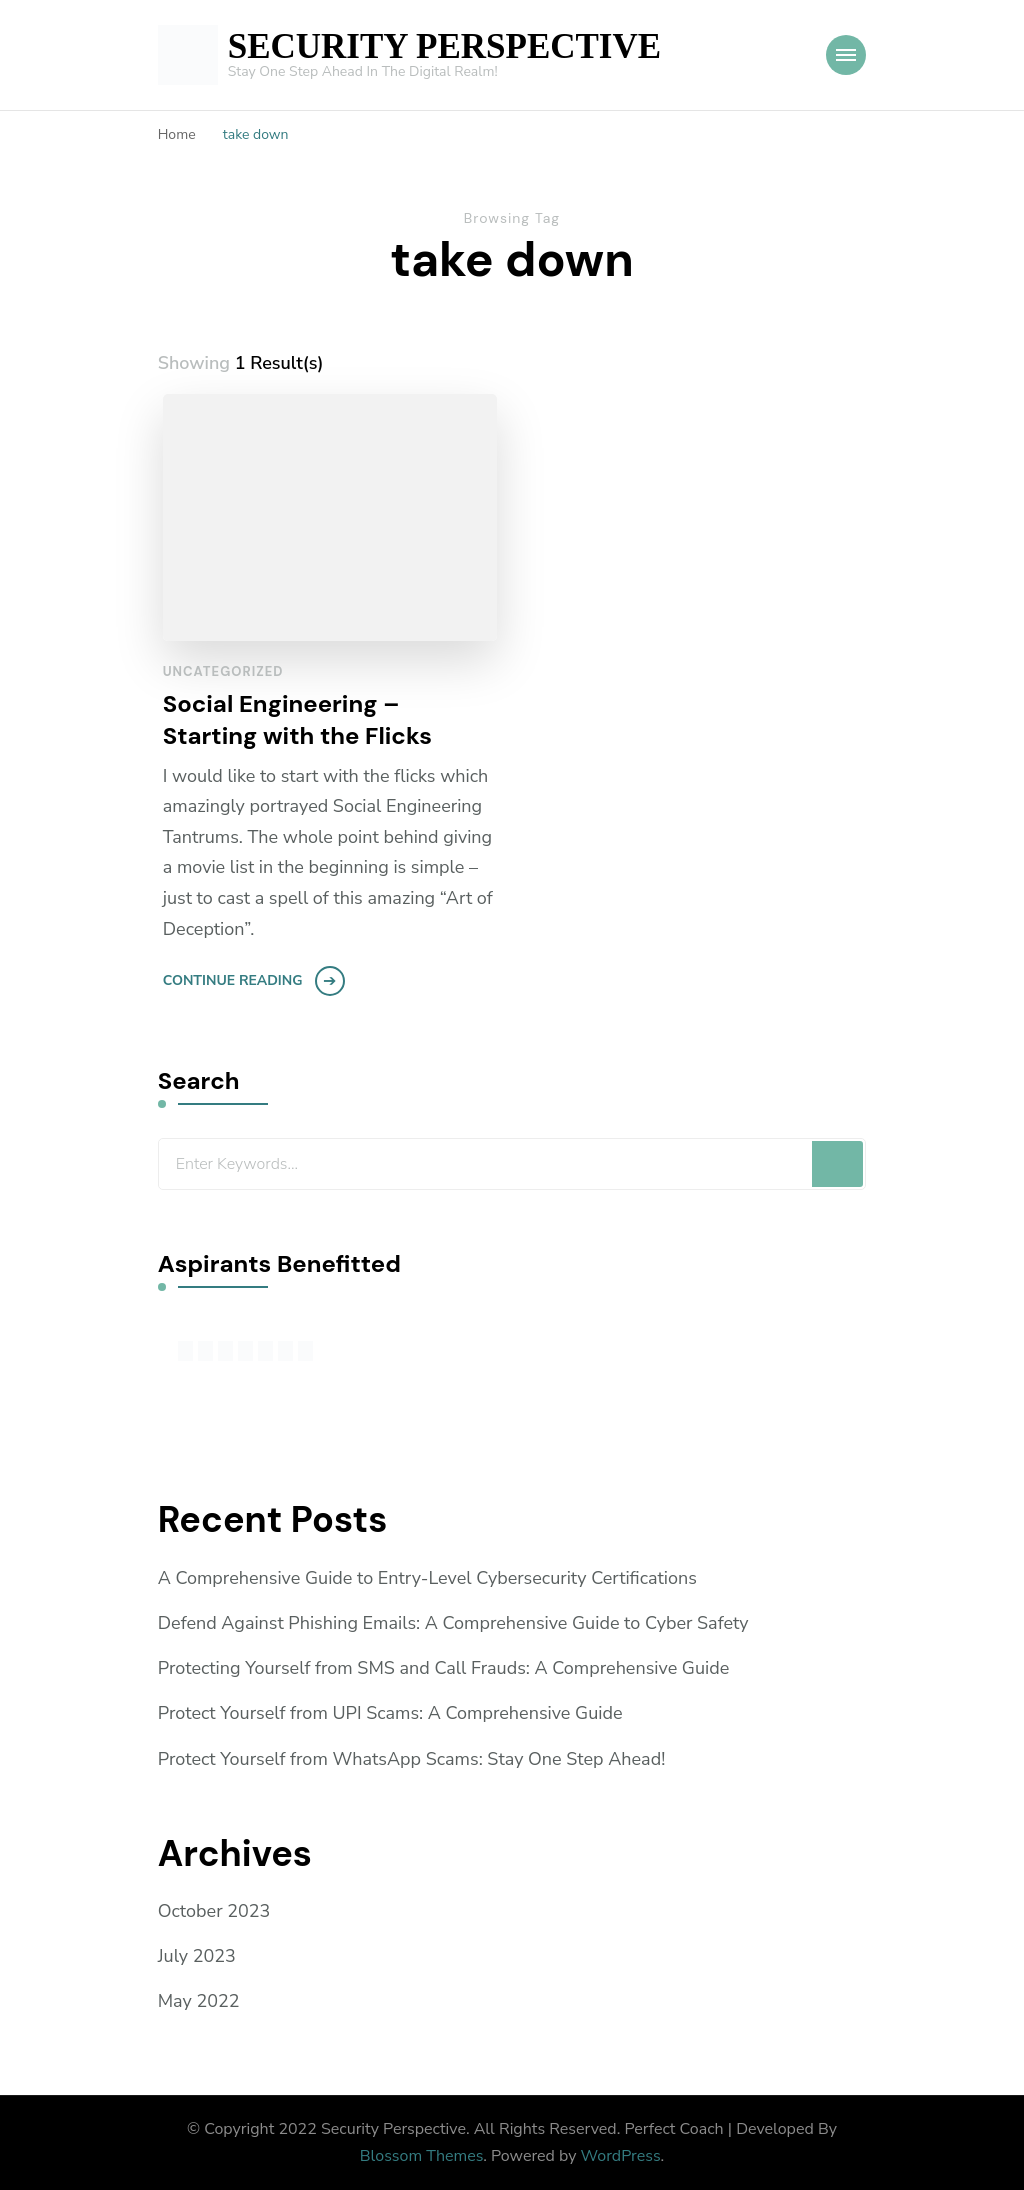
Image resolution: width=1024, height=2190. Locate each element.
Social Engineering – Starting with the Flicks (297, 719)
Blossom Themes (422, 2156)
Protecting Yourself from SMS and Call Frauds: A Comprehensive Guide (444, 1668)
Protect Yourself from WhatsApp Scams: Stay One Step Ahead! (412, 1759)
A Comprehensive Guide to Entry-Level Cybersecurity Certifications (427, 1578)
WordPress (621, 2156)
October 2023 (214, 1911)
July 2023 (197, 1956)
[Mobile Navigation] (846, 55)
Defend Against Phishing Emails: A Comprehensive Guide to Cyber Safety (453, 1623)
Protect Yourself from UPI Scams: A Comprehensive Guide (390, 1713)
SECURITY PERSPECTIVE (444, 46)
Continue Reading (233, 980)
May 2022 (199, 2001)
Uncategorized (223, 671)
